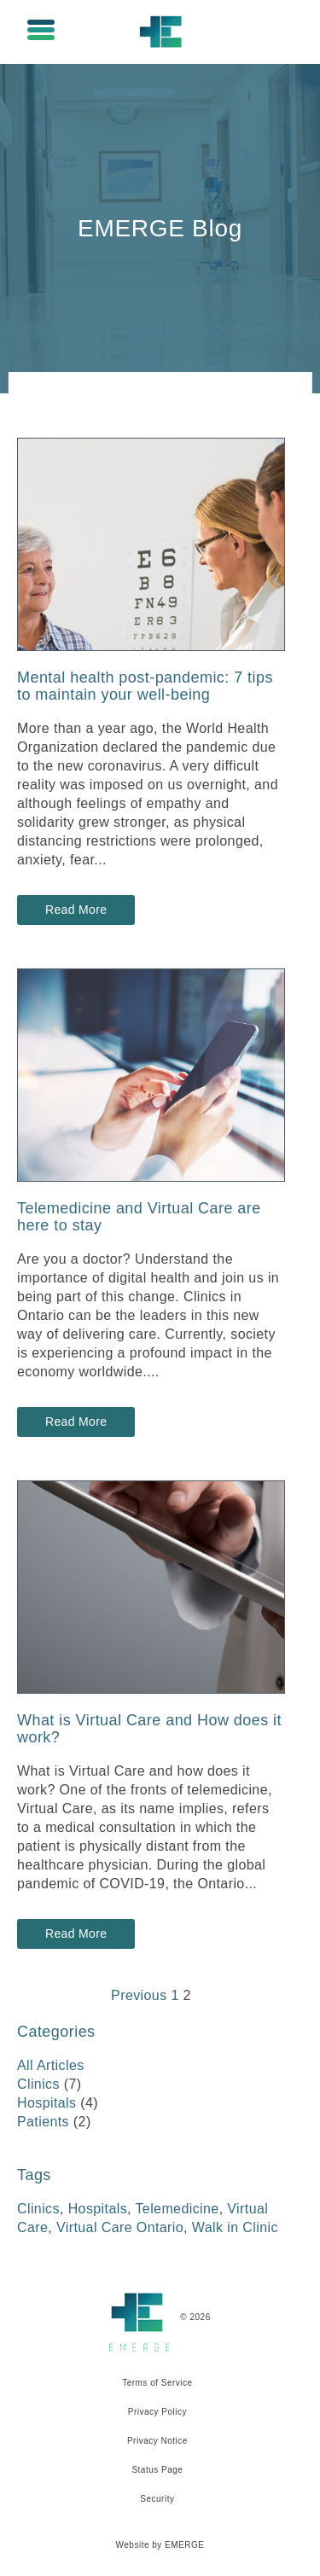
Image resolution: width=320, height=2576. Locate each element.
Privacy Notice (157, 2440)
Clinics (38, 2084)
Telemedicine (176, 2208)
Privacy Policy (157, 2411)
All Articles (50, 2065)
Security (157, 2498)
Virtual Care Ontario (119, 2227)
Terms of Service (157, 2382)
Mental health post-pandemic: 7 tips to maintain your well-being (145, 686)
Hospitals (46, 2103)
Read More (77, 909)
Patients (43, 2121)
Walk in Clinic (235, 2227)
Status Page (157, 2469)
